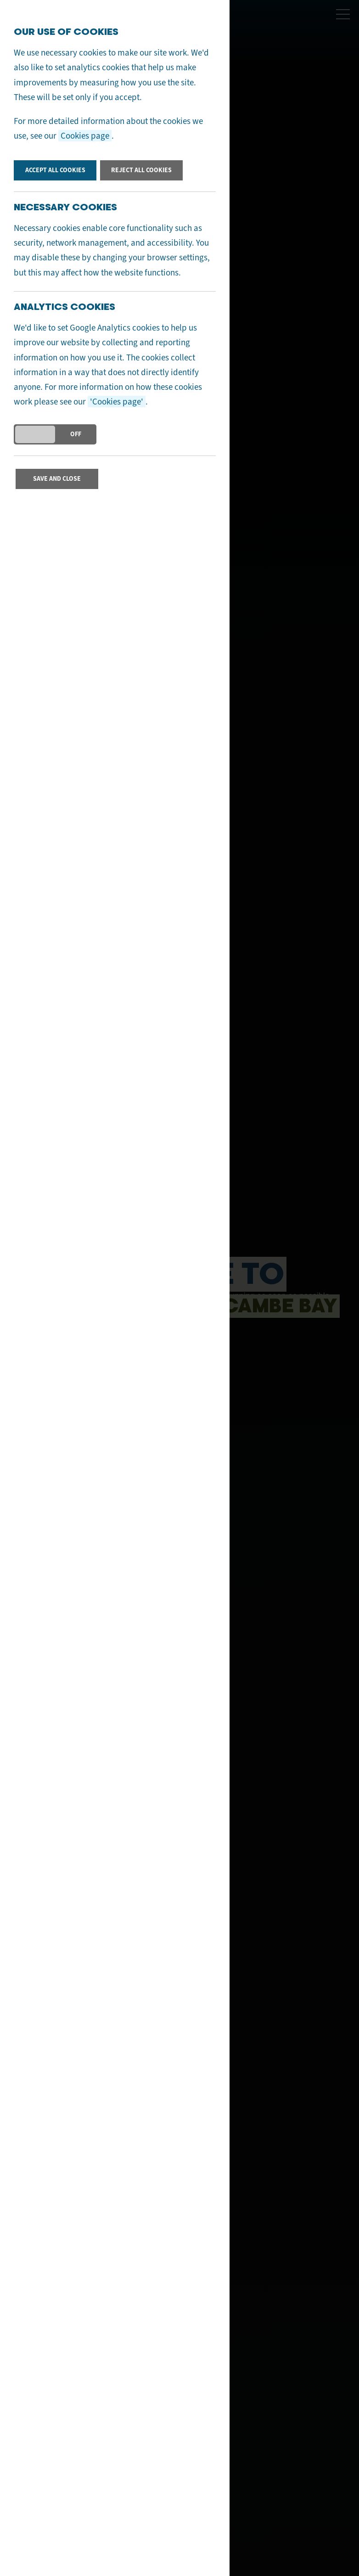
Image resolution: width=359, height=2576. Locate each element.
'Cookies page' (116, 401)
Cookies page (85, 135)
